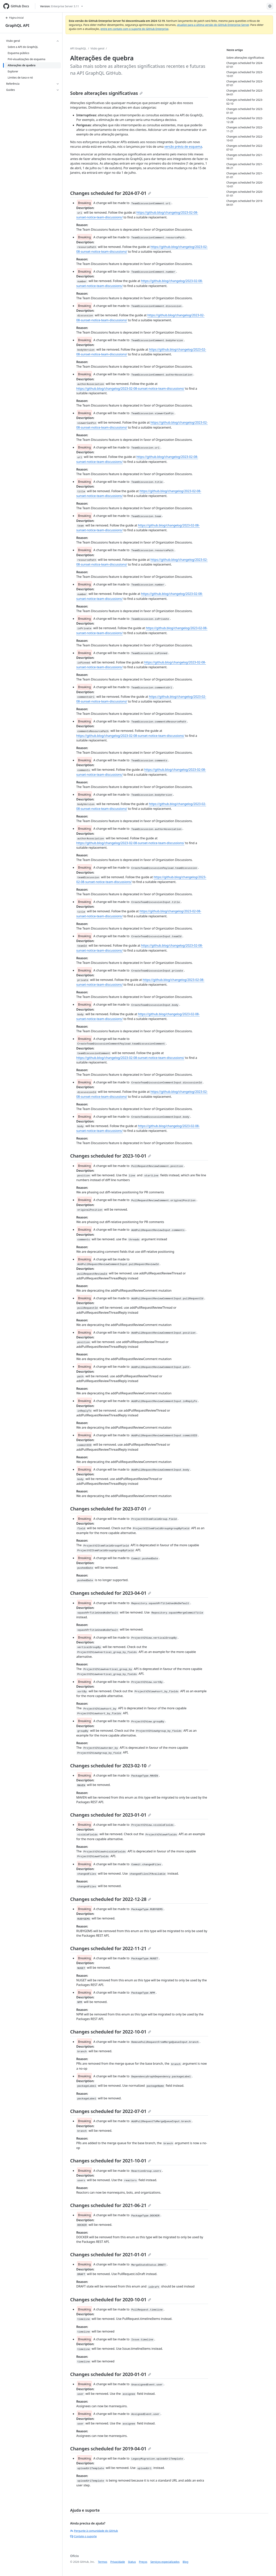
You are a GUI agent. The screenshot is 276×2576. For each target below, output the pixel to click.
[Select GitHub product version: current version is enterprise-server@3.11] (61, 6)
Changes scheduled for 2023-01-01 (110, 1815)
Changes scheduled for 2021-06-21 (110, 2205)
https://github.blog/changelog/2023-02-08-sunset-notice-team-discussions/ (130, 388)
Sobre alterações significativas (106, 93)
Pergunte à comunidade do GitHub (94, 2531)
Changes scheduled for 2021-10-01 (110, 2160)
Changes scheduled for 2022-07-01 (110, 2111)
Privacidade (117, 2562)
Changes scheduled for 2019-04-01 (110, 2448)
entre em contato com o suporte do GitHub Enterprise (134, 29)
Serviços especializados (164, 2562)
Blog (185, 2562)
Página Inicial (14, 17)
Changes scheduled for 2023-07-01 (110, 1508)
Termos (102, 2562)
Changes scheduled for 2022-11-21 (110, 1948)
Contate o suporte (83, 2536)
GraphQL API (17, 25)
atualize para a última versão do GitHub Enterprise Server (213, 25)
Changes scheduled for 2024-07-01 (110, 193)
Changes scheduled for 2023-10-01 (110, 1156)
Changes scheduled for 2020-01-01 (110, 2374)
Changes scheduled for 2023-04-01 (110, 1593)
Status (132, 2562)
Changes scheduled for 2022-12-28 (110, 1899)
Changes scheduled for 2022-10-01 (110, 2031)
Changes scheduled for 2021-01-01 (110, 2254)
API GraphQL (78, 48)
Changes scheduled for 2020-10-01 (110, 2299)
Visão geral (97, 48)
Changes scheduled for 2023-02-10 (110, 1765)
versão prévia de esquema (183, 146)
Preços (143, 2562)
